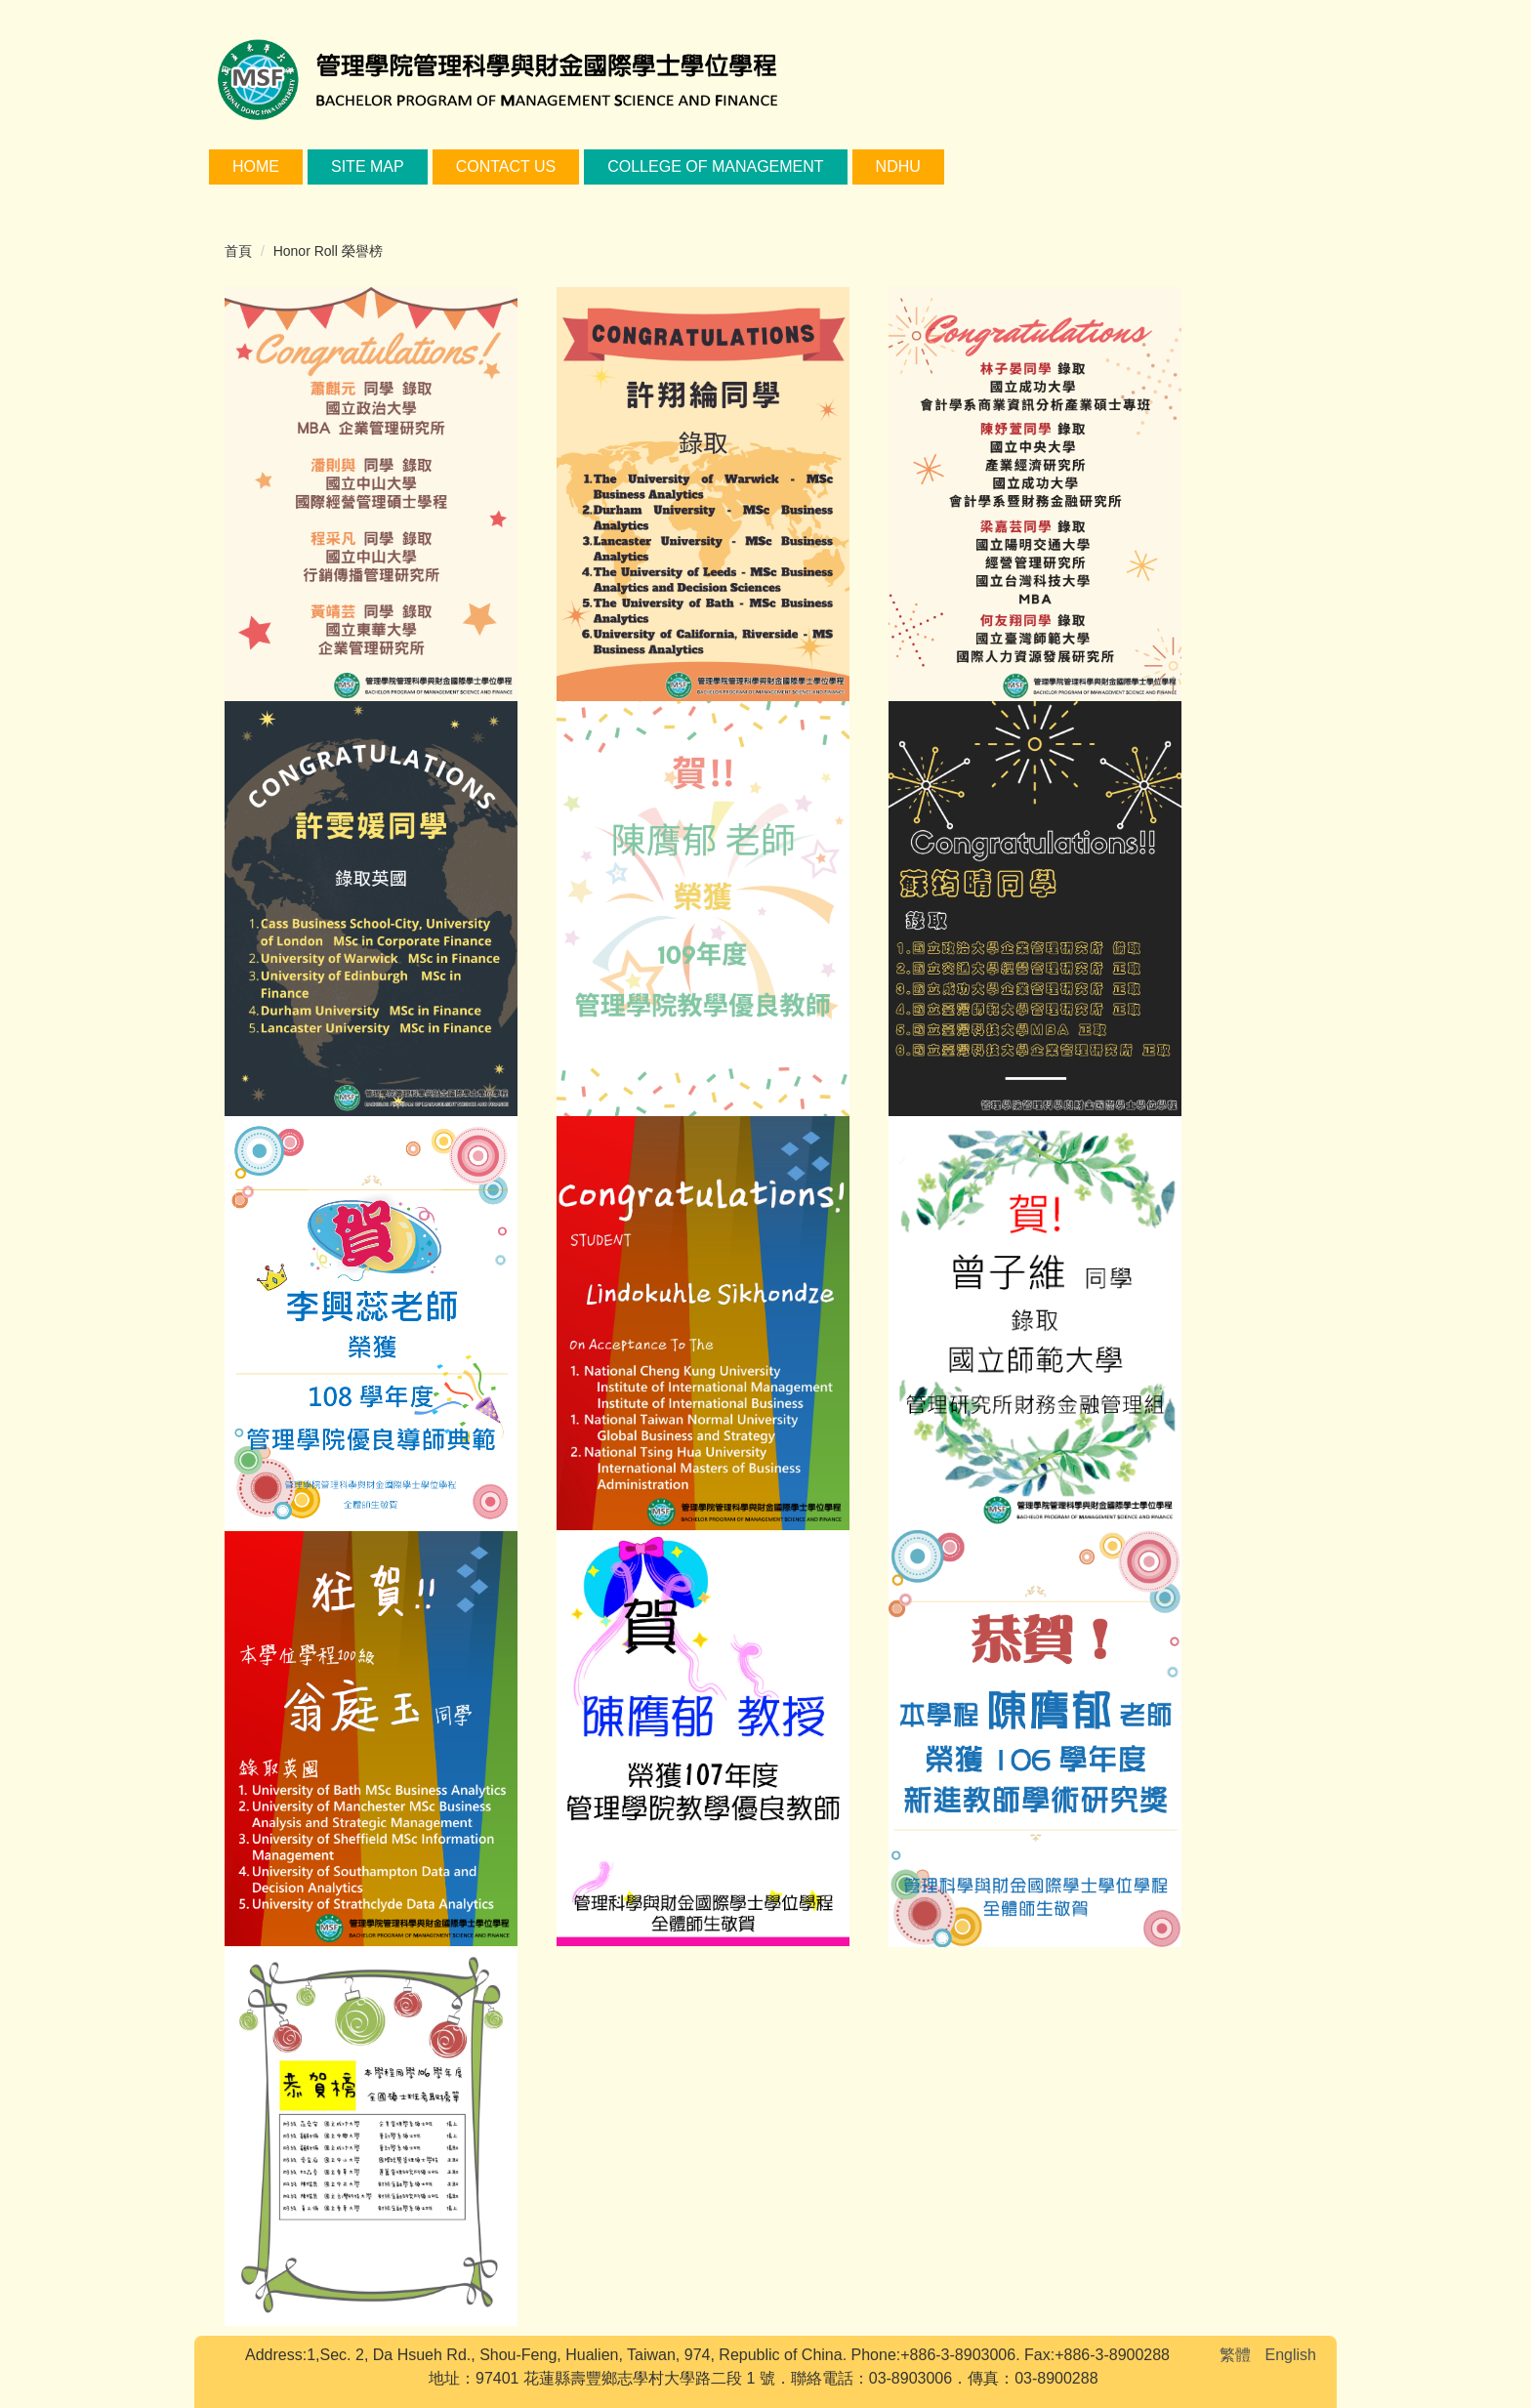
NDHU (898, 166)
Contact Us (506, 166)
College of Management (715, 166)
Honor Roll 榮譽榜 (328, 251)
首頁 (238, 251)
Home (255, 166)
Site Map (367, 166)
